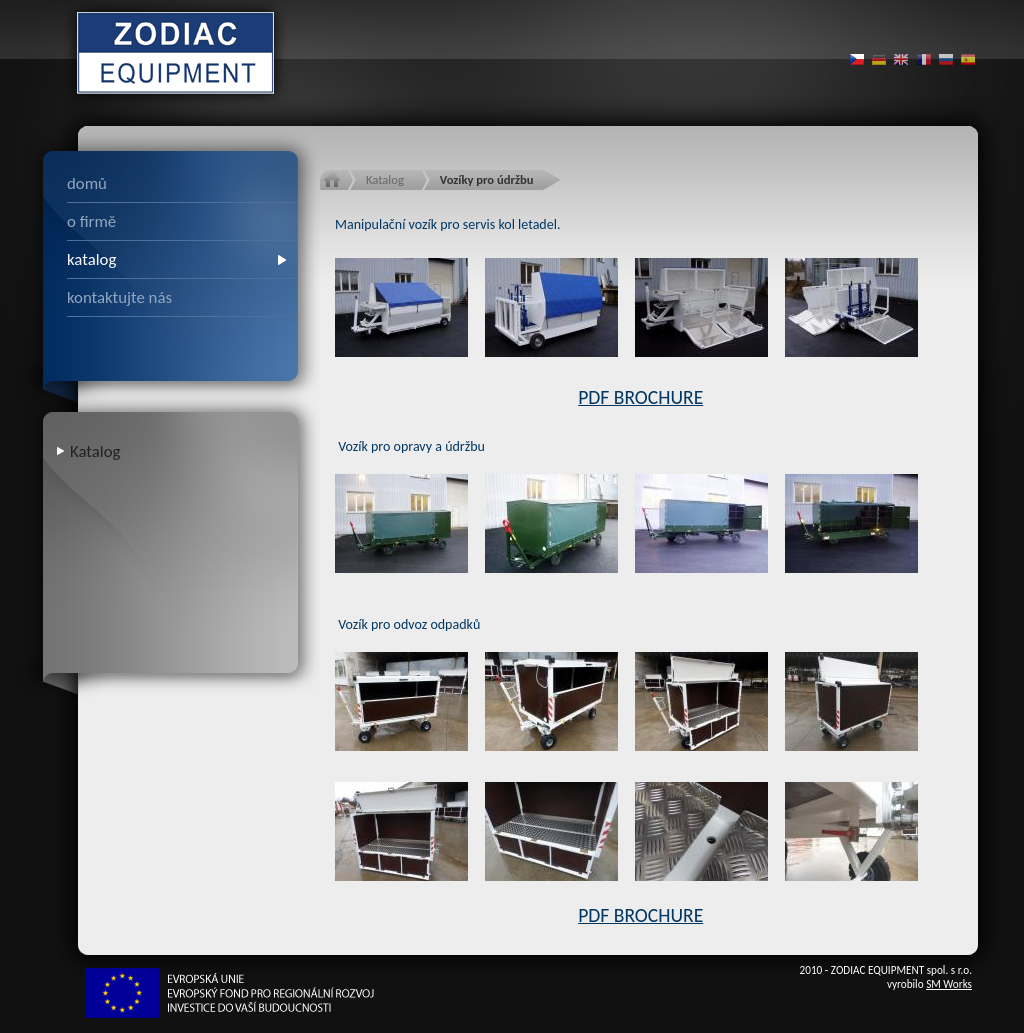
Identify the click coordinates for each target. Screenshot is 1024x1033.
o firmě (91, 221)
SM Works (949, 984)
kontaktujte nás (119, 297)
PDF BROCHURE (640, 397)
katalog (91, 259)
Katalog (95, 451)
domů (87, 183)
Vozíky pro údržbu (487, 179)
